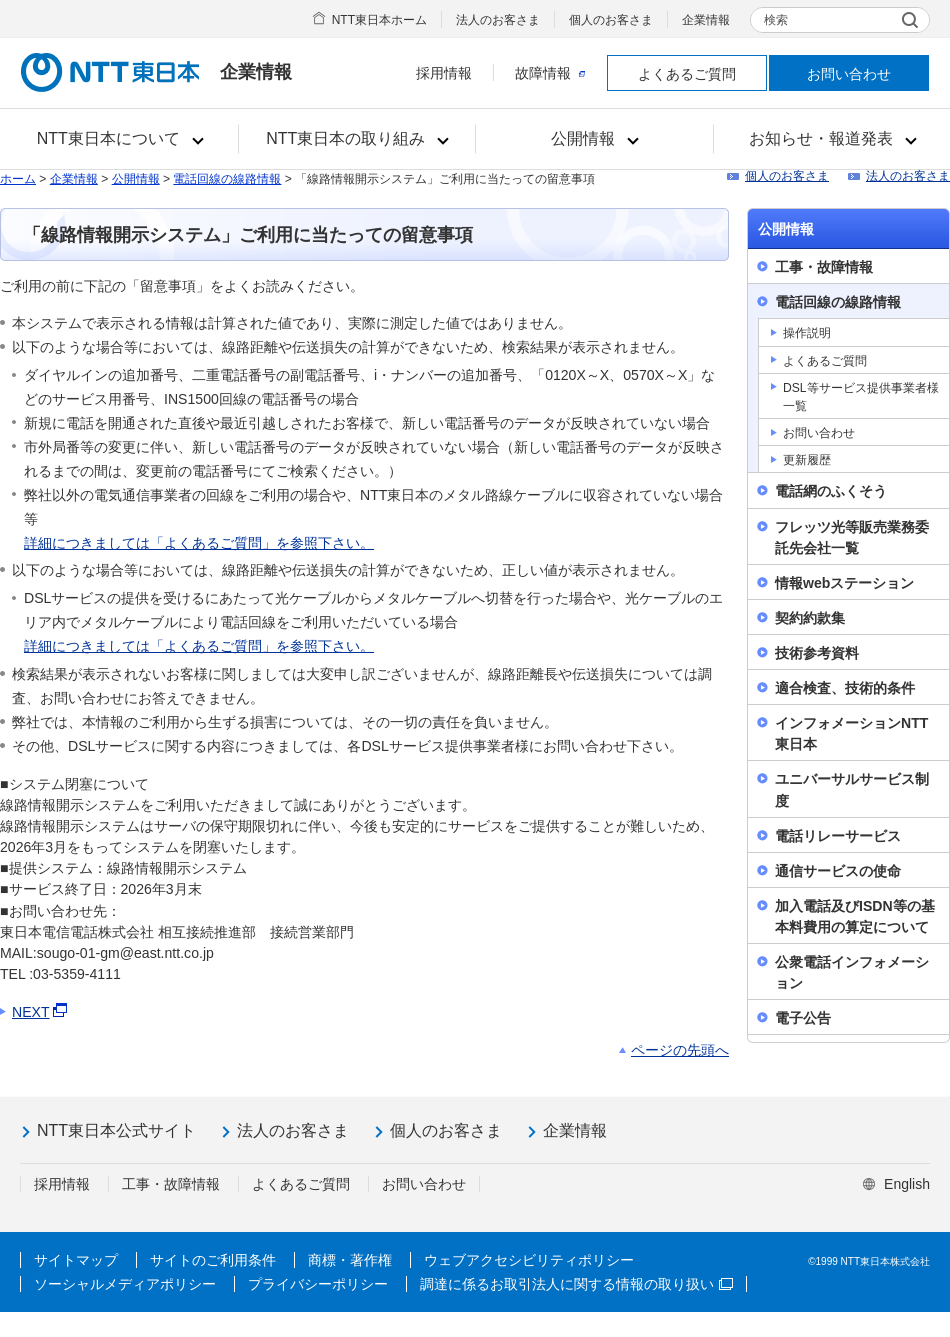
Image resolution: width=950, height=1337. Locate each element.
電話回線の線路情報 (227, 179)
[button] (119, 139)
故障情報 (550, 73)
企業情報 (706, 20)
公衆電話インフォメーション (852, 972)
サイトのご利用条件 (213, 1260)
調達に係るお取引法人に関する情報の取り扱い (576, 1284)
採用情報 (444, 73)
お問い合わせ (849, 74)
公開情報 (136, 179)
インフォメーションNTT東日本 (851, 733)
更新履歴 (807, 460)
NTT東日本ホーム (379, 20)
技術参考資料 (817, 653)
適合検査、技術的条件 (845, 688)
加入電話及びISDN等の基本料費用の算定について (855, 916)
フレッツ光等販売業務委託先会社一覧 (852, 537)
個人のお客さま (611, 20)
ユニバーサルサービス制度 (852, 789)
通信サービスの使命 (838, 871)
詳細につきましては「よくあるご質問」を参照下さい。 (199, 543)
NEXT (41, 1012)
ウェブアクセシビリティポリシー (529, 1260)
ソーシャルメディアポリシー (125, 1284)
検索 (776, 20)
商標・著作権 (350, 1260)
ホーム (18, 179)
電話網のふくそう (831, 491)
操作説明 (807, 333)
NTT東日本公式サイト (116, 1130)
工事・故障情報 (824, 267)
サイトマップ (76, 1260)
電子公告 (803, 1018)
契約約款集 (810, 618)
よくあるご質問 (687, 74)
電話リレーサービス (838, 836)
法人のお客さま (498, 20)
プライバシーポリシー (318, 1284)
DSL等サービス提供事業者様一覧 (861, 397)
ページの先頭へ (680, 1050)
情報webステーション (844, 583)
